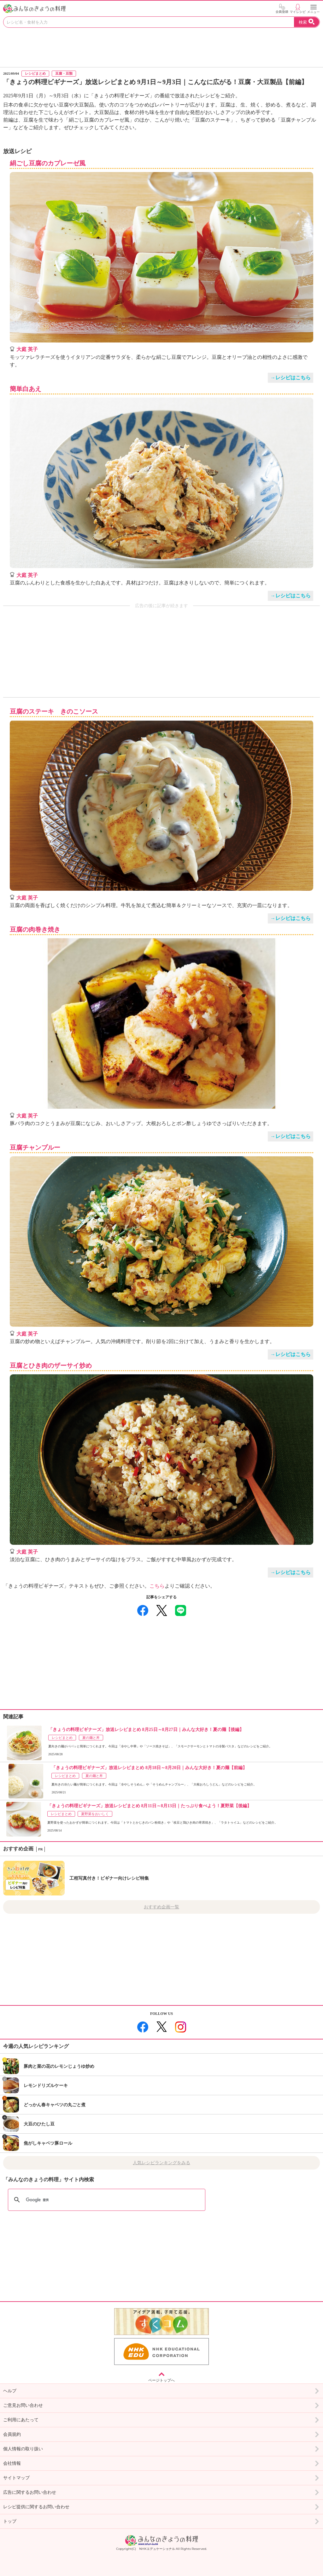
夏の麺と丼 (91, 1737)
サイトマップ (161, 2478)
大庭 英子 (27, 349)
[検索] (99, 2200)
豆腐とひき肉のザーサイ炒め (51, 1365)
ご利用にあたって (161, 2420)
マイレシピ (298, 8)
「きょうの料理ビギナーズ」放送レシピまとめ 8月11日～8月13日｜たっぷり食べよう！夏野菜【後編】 (149, 1805)
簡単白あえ (25, 389)
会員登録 (282, 8)
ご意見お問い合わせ (161, 2405)
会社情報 (161, 2463)
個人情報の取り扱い (161, 2449)
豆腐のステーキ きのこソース (54, 711)
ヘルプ (161, 2391)
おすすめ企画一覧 (161, 1907)
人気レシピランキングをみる (161, 2162)
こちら (157, 1586)
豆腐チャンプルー (35, 1147)
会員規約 (161, 2434)
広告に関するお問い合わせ (161, 2492)
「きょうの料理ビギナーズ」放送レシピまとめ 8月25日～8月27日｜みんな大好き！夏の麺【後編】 (146, 1729)
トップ (161, 2521)
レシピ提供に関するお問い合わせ (161, 2507)
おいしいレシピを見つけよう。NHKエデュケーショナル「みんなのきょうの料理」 (34, 8)
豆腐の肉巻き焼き (35, 929)
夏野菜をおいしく (95, 1814)
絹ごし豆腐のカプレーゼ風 (47, 163)
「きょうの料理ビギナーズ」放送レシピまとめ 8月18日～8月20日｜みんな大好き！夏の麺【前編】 (149, 1767)
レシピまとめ (35, 73)
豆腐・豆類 (64, 73)
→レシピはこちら (290, 377)
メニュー (313, 8)
